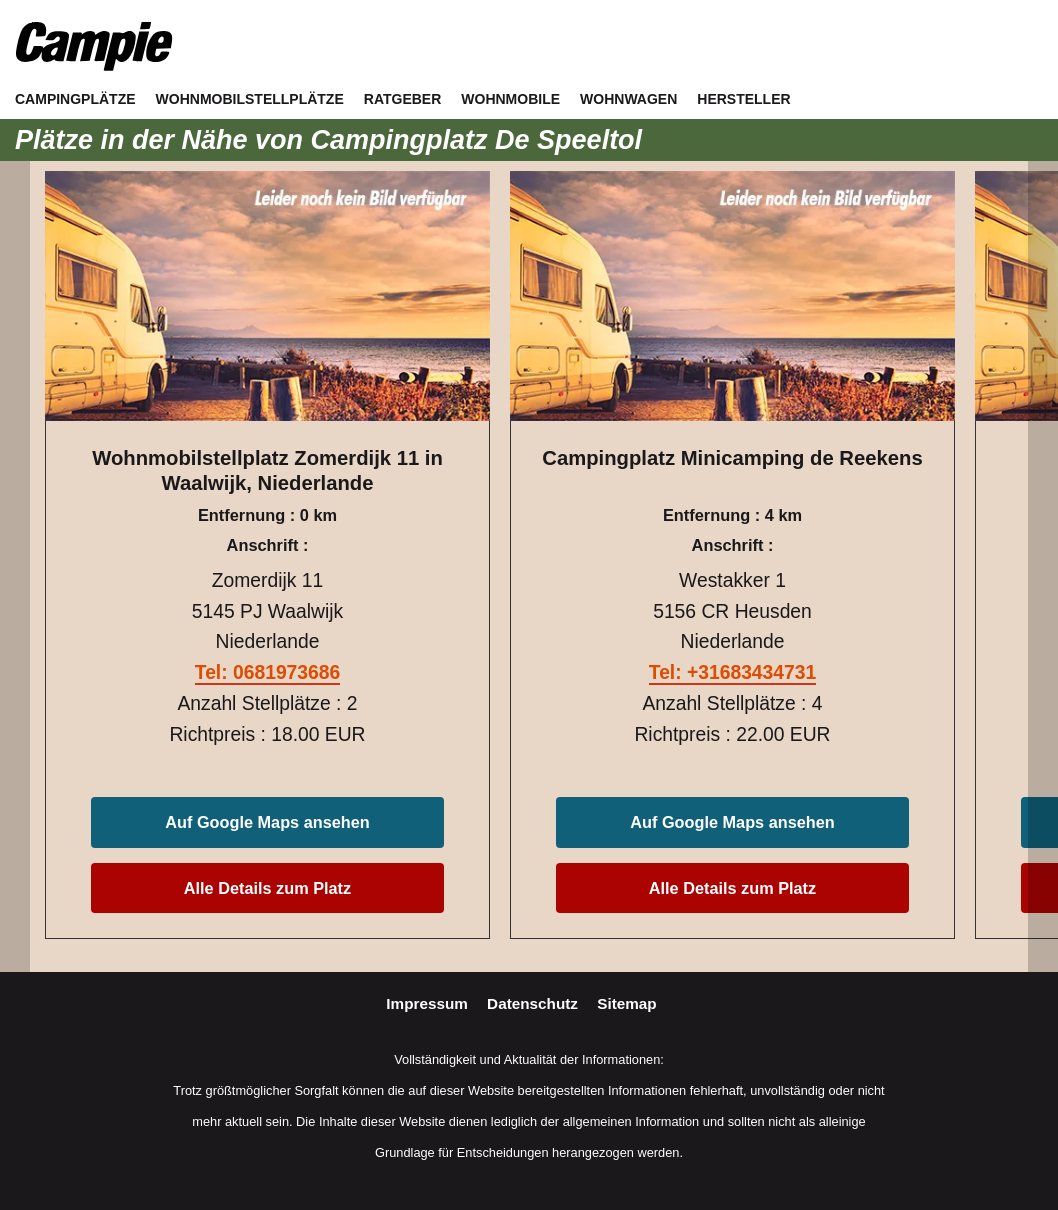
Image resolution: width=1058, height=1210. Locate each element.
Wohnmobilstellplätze (250, 99)
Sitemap (626, 1003)
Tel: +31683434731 (732, 672)
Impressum (429, 1003)
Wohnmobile (510, 99)
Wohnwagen (628, 99)
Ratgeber (403, 99)
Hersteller (743, 99)
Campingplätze (75, 99)
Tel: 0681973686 (267, 672)
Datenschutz (534, 1003)
